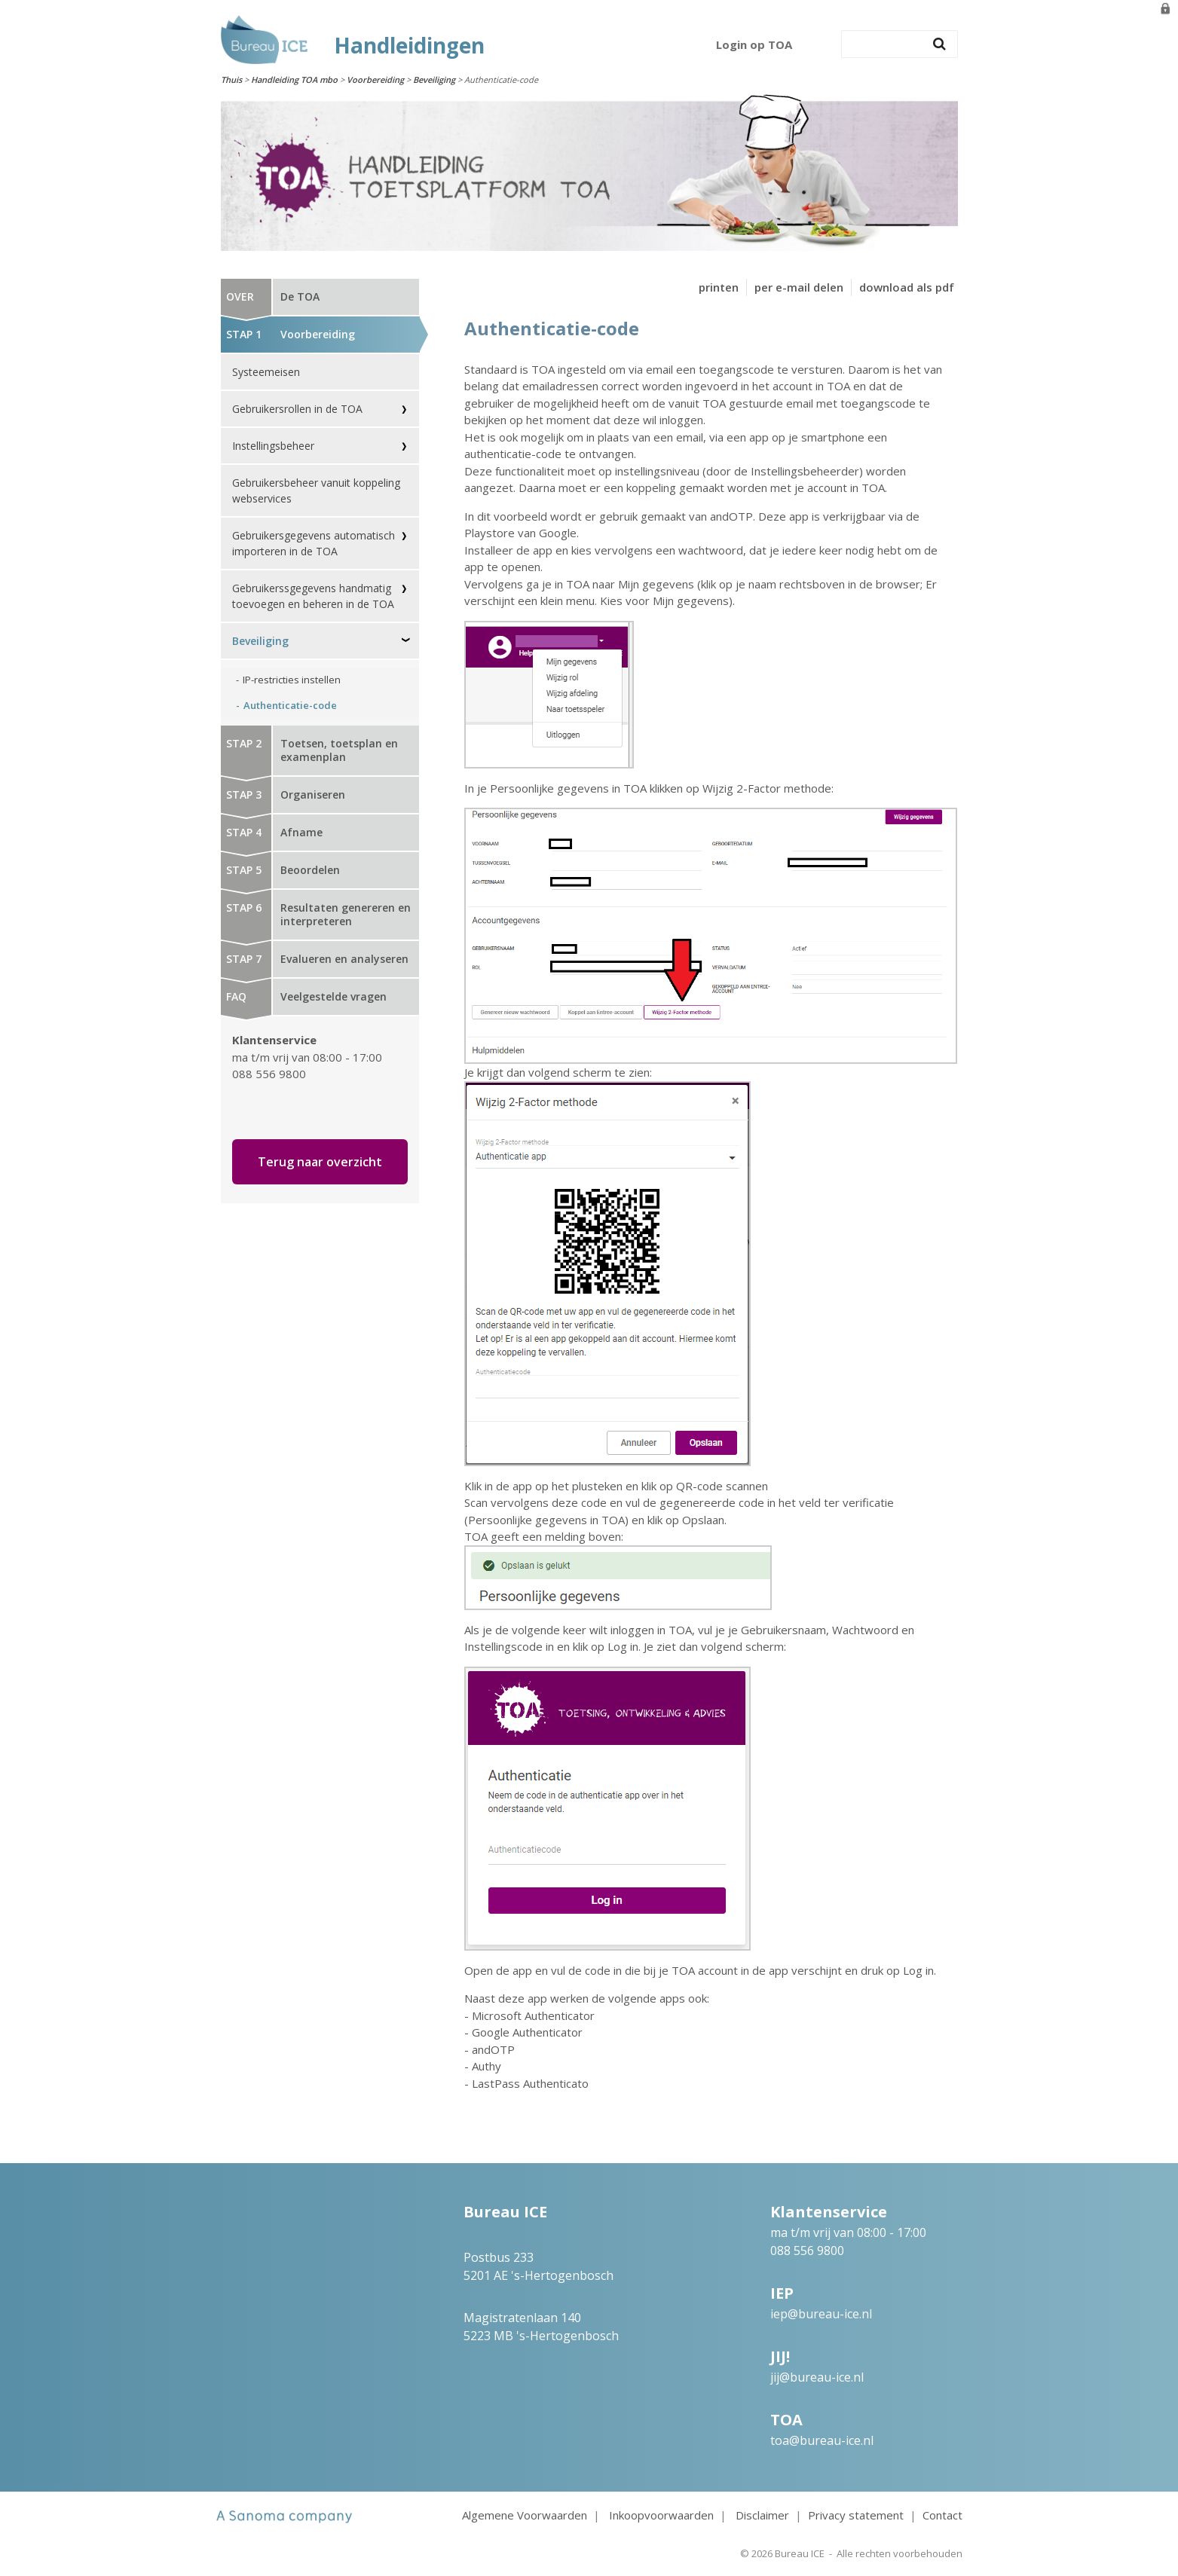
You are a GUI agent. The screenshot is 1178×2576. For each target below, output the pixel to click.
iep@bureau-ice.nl (821, 2314)
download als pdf (906, 287)
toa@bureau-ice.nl (822, 2440)
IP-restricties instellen (292, 679)
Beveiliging (434, 79)
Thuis (231, 79)
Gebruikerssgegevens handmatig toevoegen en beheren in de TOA (313, 596)
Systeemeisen (266, 372)
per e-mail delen (798, 287)
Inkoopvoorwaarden (661, 2515)
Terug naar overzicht (320, 1162)
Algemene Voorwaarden (524, 2515)
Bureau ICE (800, 2553)
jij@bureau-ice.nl (817, 2377)
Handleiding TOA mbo (294, 79)
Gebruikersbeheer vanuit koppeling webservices (316, 490)
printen (719, 287)
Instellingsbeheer (273, 446)
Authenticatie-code (290, 705)
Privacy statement (856, 2515)
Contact (942, 2515)
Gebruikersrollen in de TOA (297, 409)
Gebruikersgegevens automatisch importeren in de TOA (313, 543)
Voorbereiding (375, 79)
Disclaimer (762, 2515)
